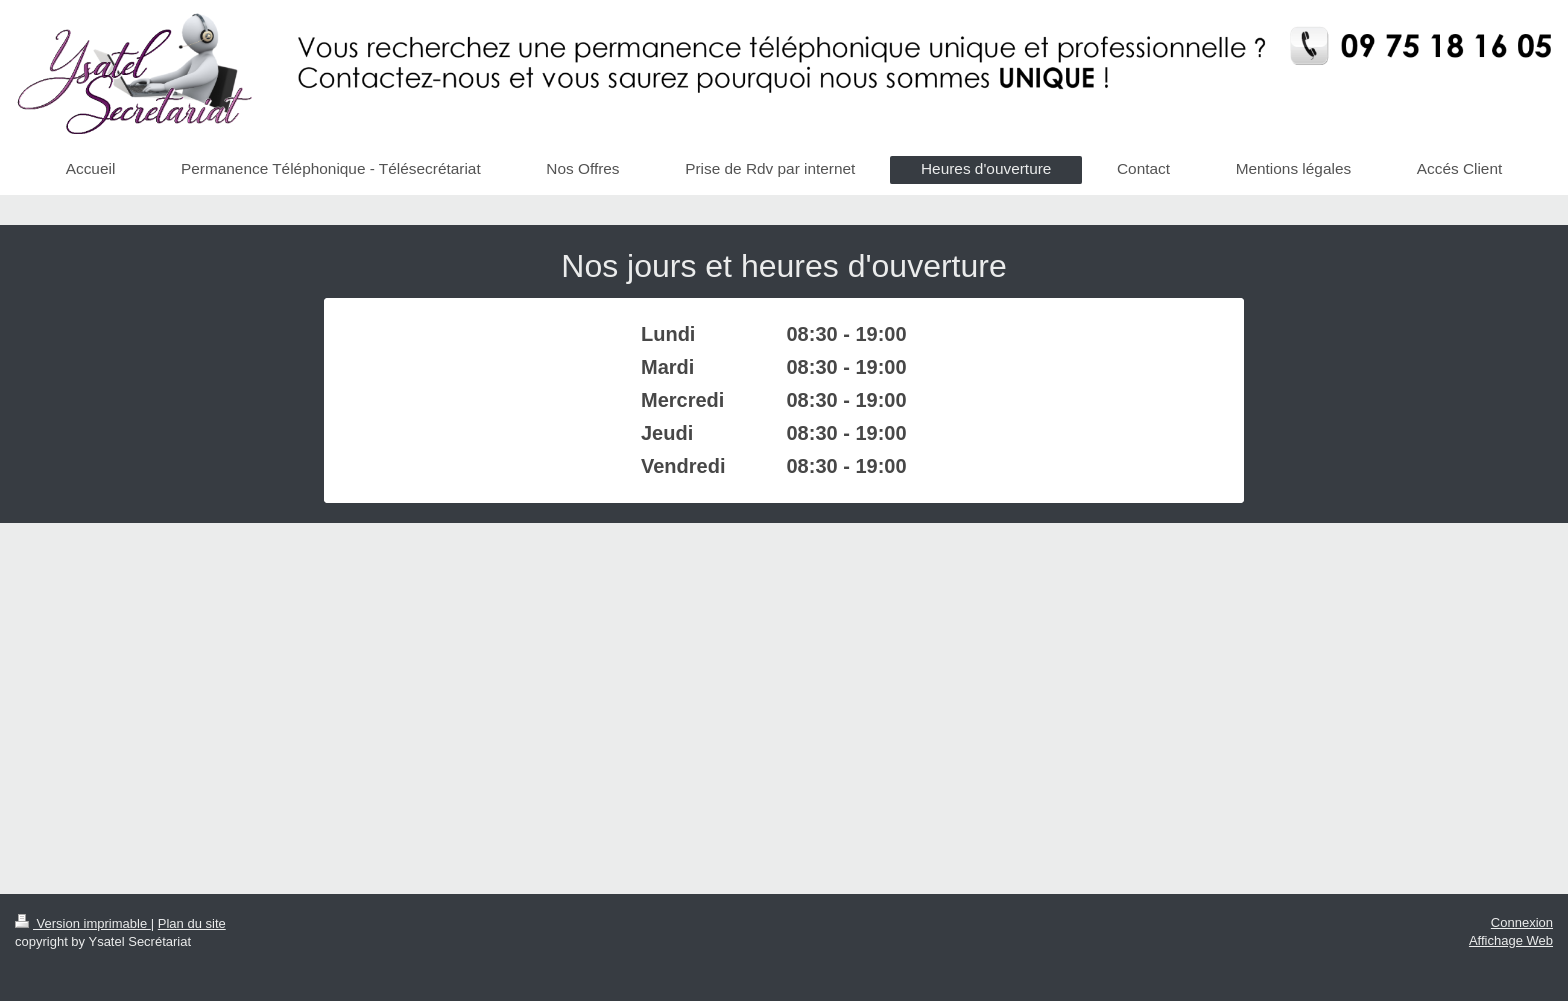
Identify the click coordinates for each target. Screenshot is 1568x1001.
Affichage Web (1511, 940)
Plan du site (192, 923)
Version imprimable (83, 923)
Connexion (1522, 922)
